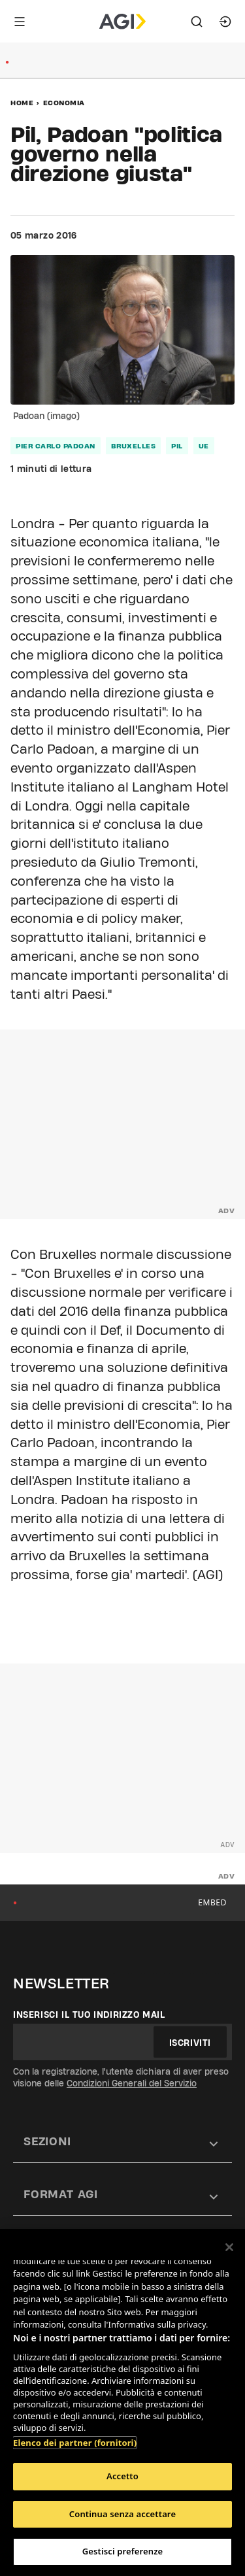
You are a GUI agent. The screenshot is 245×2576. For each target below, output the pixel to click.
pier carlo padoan (55, 445)
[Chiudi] (229, 2247)
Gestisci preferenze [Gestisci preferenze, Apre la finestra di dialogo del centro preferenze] (122, 2551)
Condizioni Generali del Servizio (132, 2083)
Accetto (122, 2476)
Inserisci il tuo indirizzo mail (89, 2014)
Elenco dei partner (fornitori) (75, 2443)
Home (21, 102)
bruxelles (133, 445)
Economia (64, 102)
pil (177, 445)
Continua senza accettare (122, 2514)
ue (204, 445)
